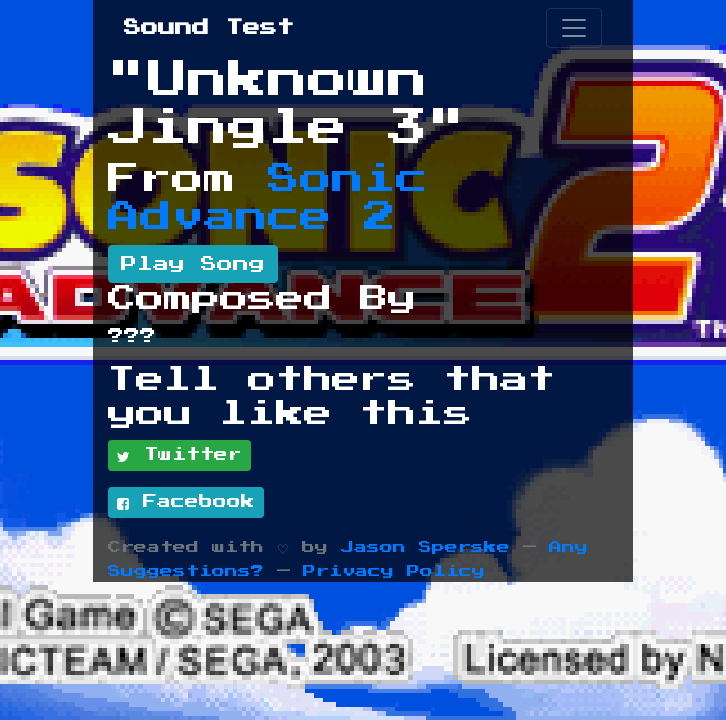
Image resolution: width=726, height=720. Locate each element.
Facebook (186, 503)
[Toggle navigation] (574, 28)
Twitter (179, 456)
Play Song (193, 264)
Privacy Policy (394, 571)
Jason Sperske (425, 547)
